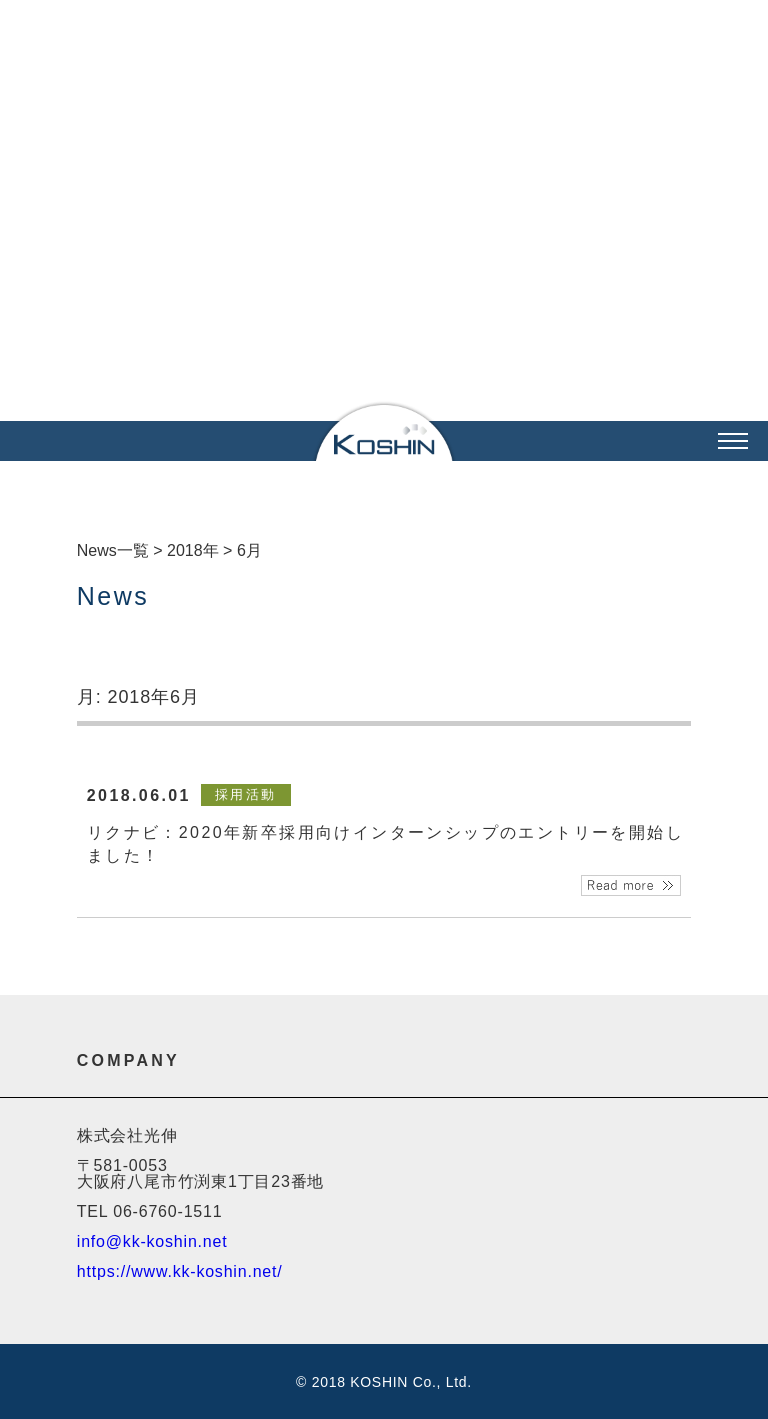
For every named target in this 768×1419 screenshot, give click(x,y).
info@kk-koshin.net (152, 1241)
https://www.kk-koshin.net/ (180, 1271)
